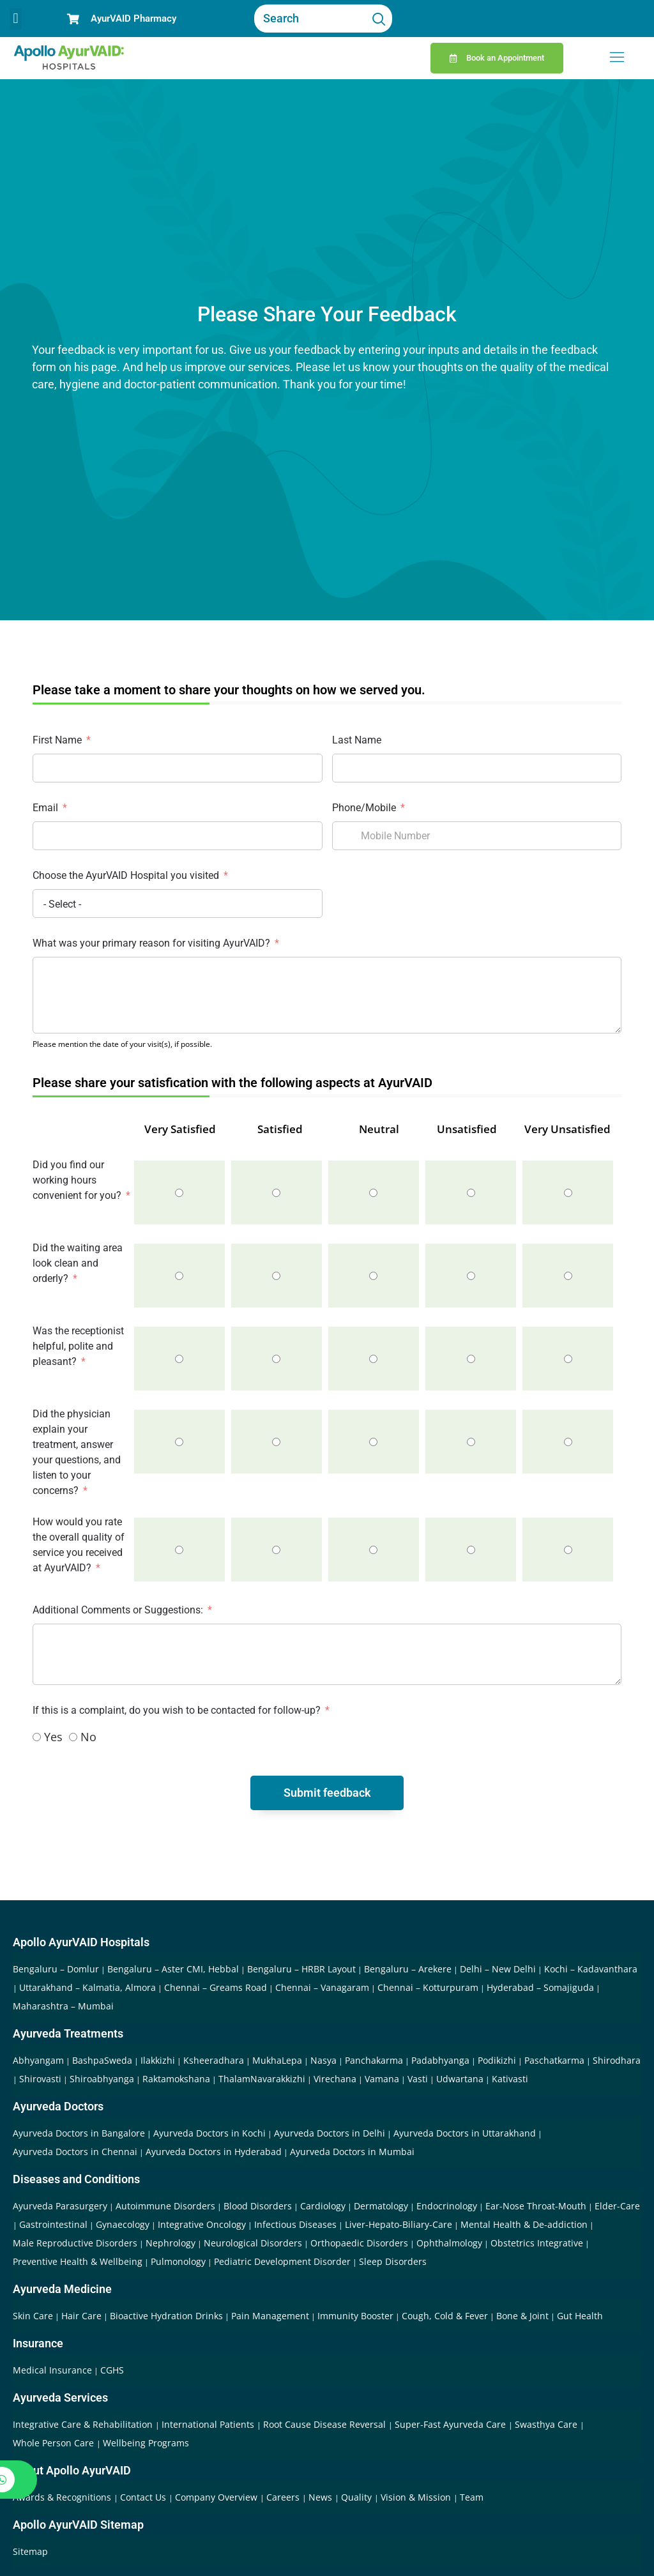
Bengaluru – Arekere (408, 1969)
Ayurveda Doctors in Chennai (75, 2151)
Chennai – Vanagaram (322, 1987)
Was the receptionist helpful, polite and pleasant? (78, 1346)
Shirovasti (40, 2079)
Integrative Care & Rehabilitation (84, 2424)
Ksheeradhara (213, 2060)
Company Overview (217, 2497)
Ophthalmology (449, 2243)
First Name (57, 740)
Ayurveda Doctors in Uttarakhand (464, 2133)
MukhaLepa (277, 2060)
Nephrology (170, 2243)
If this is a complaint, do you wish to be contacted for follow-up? (178, 1710)
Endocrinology (446, 2206)
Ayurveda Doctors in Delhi (329, 2133)
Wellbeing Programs (146, 2443)
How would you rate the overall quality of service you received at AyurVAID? (79, 1545)
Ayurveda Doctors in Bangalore (79, 2133)
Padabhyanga (440, 2060)
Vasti (417, 2079)
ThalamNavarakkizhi (261, 2079)
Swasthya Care (547, 2424)
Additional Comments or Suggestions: (118, 1610)
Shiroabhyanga (102, 2079)
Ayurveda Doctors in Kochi (209, 2133)
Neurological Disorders (253, 2243)
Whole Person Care (54, 2443)
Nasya (323, 2060)
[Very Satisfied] (179, 1193)
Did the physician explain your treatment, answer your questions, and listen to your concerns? (77, 1452)
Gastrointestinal (53, 2224)
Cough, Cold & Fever (445, 2316)
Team (471, 2497)
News (321, 2497)
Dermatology (381, 2206)
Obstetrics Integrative (536, 2243)
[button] (16, 18)
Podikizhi (497, 2060)
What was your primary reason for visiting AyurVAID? (153, 943)
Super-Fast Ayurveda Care (451, 2424)
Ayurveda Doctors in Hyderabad (214, 2151)
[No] (73, 1737)
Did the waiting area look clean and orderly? (78, 1263)
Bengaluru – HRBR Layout (301, 1969)
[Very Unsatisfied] (568, 1193)
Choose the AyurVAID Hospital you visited (126, 875)
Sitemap (30, 2551)
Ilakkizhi (158, 2060)
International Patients (209, 2424)
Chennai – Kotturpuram (427, 1987)
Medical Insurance (52, 2370)
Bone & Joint (522, 2316)
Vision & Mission (417, 2497)
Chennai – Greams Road (215, 1987)
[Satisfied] (276, 1193)
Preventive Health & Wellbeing (77, 2261)
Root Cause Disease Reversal (325, 2424)
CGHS (112, 2370)
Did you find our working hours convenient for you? (77, 1180)
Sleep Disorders (393, 2261)
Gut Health (580, 2316)
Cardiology (323, 2206)
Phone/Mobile (364, 808)
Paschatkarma (554, 2060)
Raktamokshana (176, 2079)
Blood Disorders (258, 2206)
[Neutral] (373, 1193)
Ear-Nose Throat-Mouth (535, 2206)
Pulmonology (178, 2261)
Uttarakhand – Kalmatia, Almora (87, 1987)
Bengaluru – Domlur (56, 1969)
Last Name (356, 740)
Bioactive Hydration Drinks (166, 2316)
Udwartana (459, 2079)
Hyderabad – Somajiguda (540, 1987)
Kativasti (510, 2079)
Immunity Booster (355, 2316)
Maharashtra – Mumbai (63, 2006)
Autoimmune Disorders (165, 2206)
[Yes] (37, 1737)
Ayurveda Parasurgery (60, 2206)
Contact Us (144, 2497)
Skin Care (33, 2316)
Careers (284, 2497)
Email (45, 808)
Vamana (382, 2079)
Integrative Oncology (202, 2224)
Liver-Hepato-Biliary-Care (398, 2224)
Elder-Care (617, 2206)
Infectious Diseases (295, 2224)
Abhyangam (38, 2060)
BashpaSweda (102, 2060)
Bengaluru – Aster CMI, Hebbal (173, 1969)
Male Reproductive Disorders (75, 2243)
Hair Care (81, 2316)
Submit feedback (327, 1792)
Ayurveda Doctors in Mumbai (352, 2151)
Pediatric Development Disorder (282, 2261)
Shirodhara (617, 2060)
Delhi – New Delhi (498, 1969)
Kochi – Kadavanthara (590, 1969)
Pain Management (270, 2316)
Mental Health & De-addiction (524, 2224)
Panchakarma (374, 2060)
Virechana (335, 2079)
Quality (357, 2497)
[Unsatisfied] (471, 1193)
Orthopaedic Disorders (359, 2243)
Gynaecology (122, 2224)
